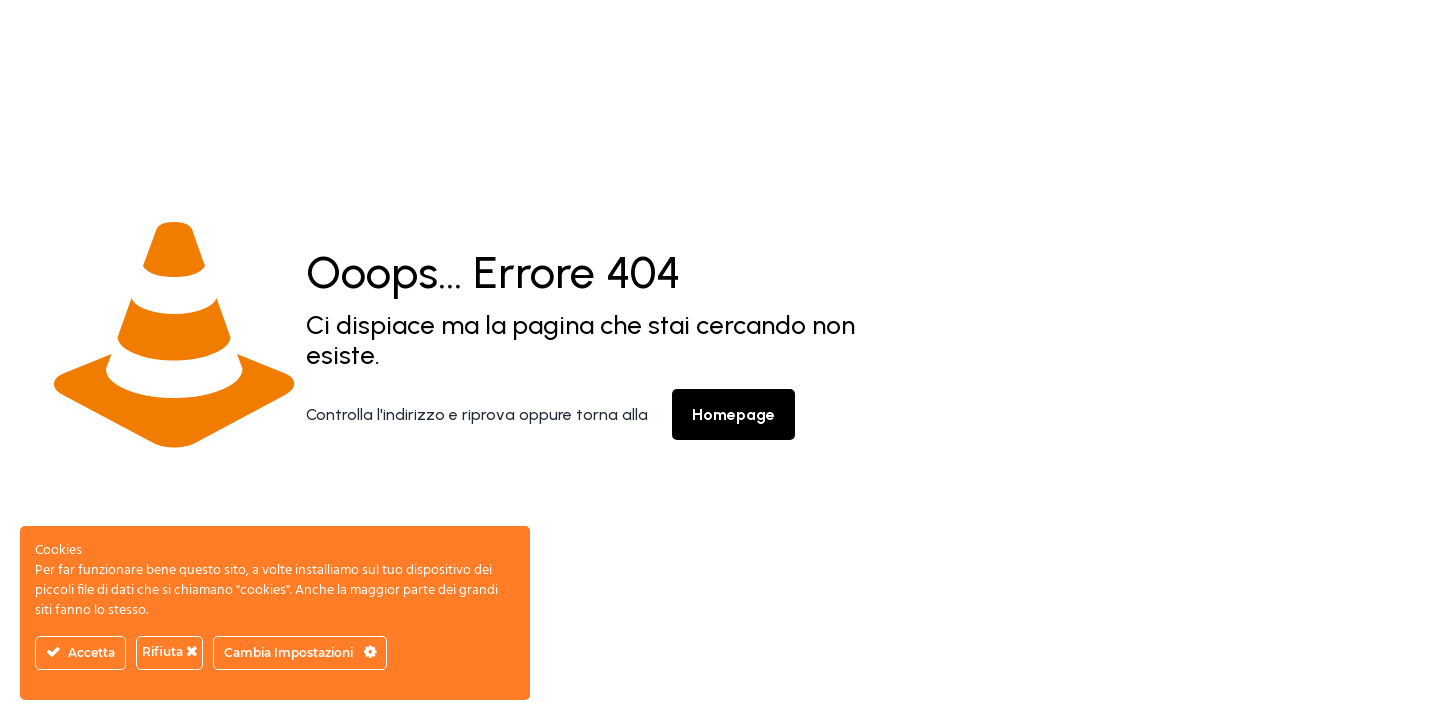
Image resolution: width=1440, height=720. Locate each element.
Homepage (733, 414)
